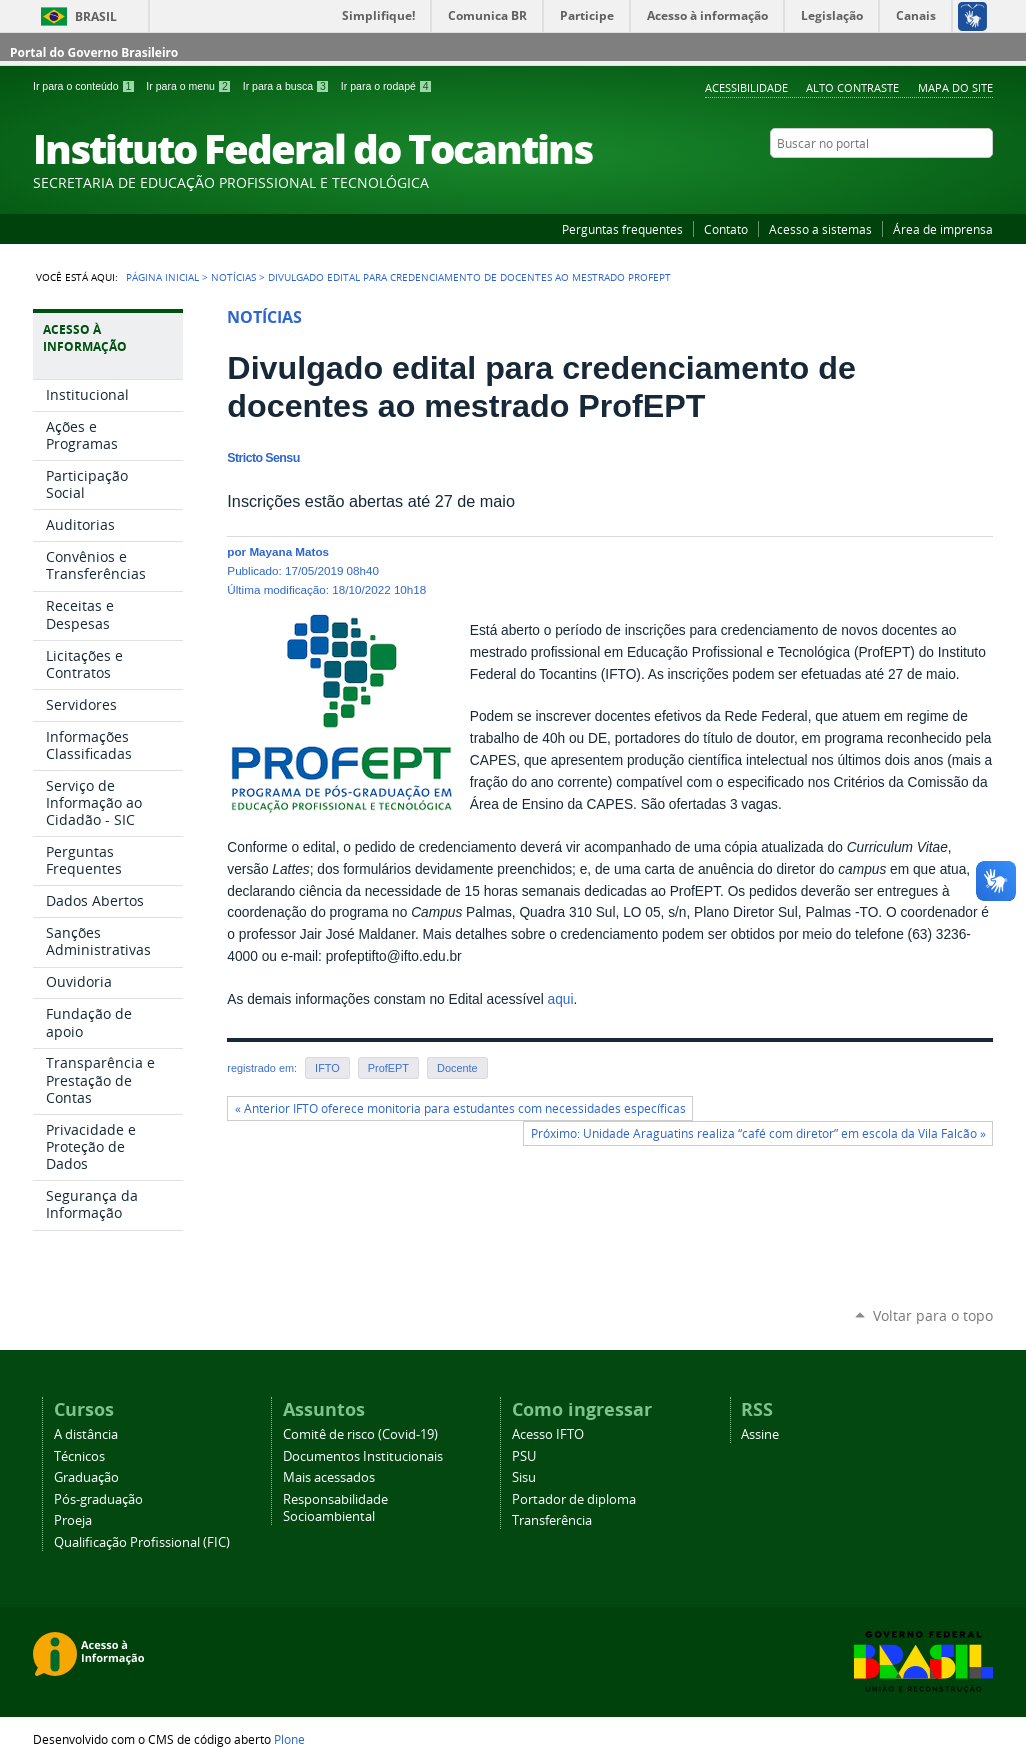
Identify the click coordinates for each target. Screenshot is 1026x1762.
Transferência (552, 1520)
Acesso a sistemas (820, 229)
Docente (457, 1068)
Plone (289, 1739)
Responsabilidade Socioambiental (335, 1508)
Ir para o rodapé (387, 86)
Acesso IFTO (548, 1434)
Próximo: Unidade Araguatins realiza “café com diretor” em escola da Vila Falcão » (758, 1133)
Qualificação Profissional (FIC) (142, 1542)
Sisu (524, 1477)
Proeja (73, 1520)
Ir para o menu (190, 86)
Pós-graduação (98, 1499)
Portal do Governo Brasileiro (94, 52)
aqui (561, 999)
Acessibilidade (746, 87)
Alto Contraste (852, 87)
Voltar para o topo (933, 1315)
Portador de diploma (574, 1499)
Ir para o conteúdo (85, 86)
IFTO (327, 1068)
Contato (726, 229)
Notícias (233, 277)
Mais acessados (329, 1477)
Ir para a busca (288, 86)
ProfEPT (388, 1068)
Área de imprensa (943, 229)
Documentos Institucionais (363, 1456)
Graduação (86, 1477)
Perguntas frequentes (622, 229)
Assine (760, 1434)
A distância (86, 1434)
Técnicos (79, 1456)
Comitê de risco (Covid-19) (360, 1434)
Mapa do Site (955, 87)
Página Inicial (162, 277)
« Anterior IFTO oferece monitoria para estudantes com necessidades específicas (460, 1108)
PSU (524, 1456)
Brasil (96, 16)
